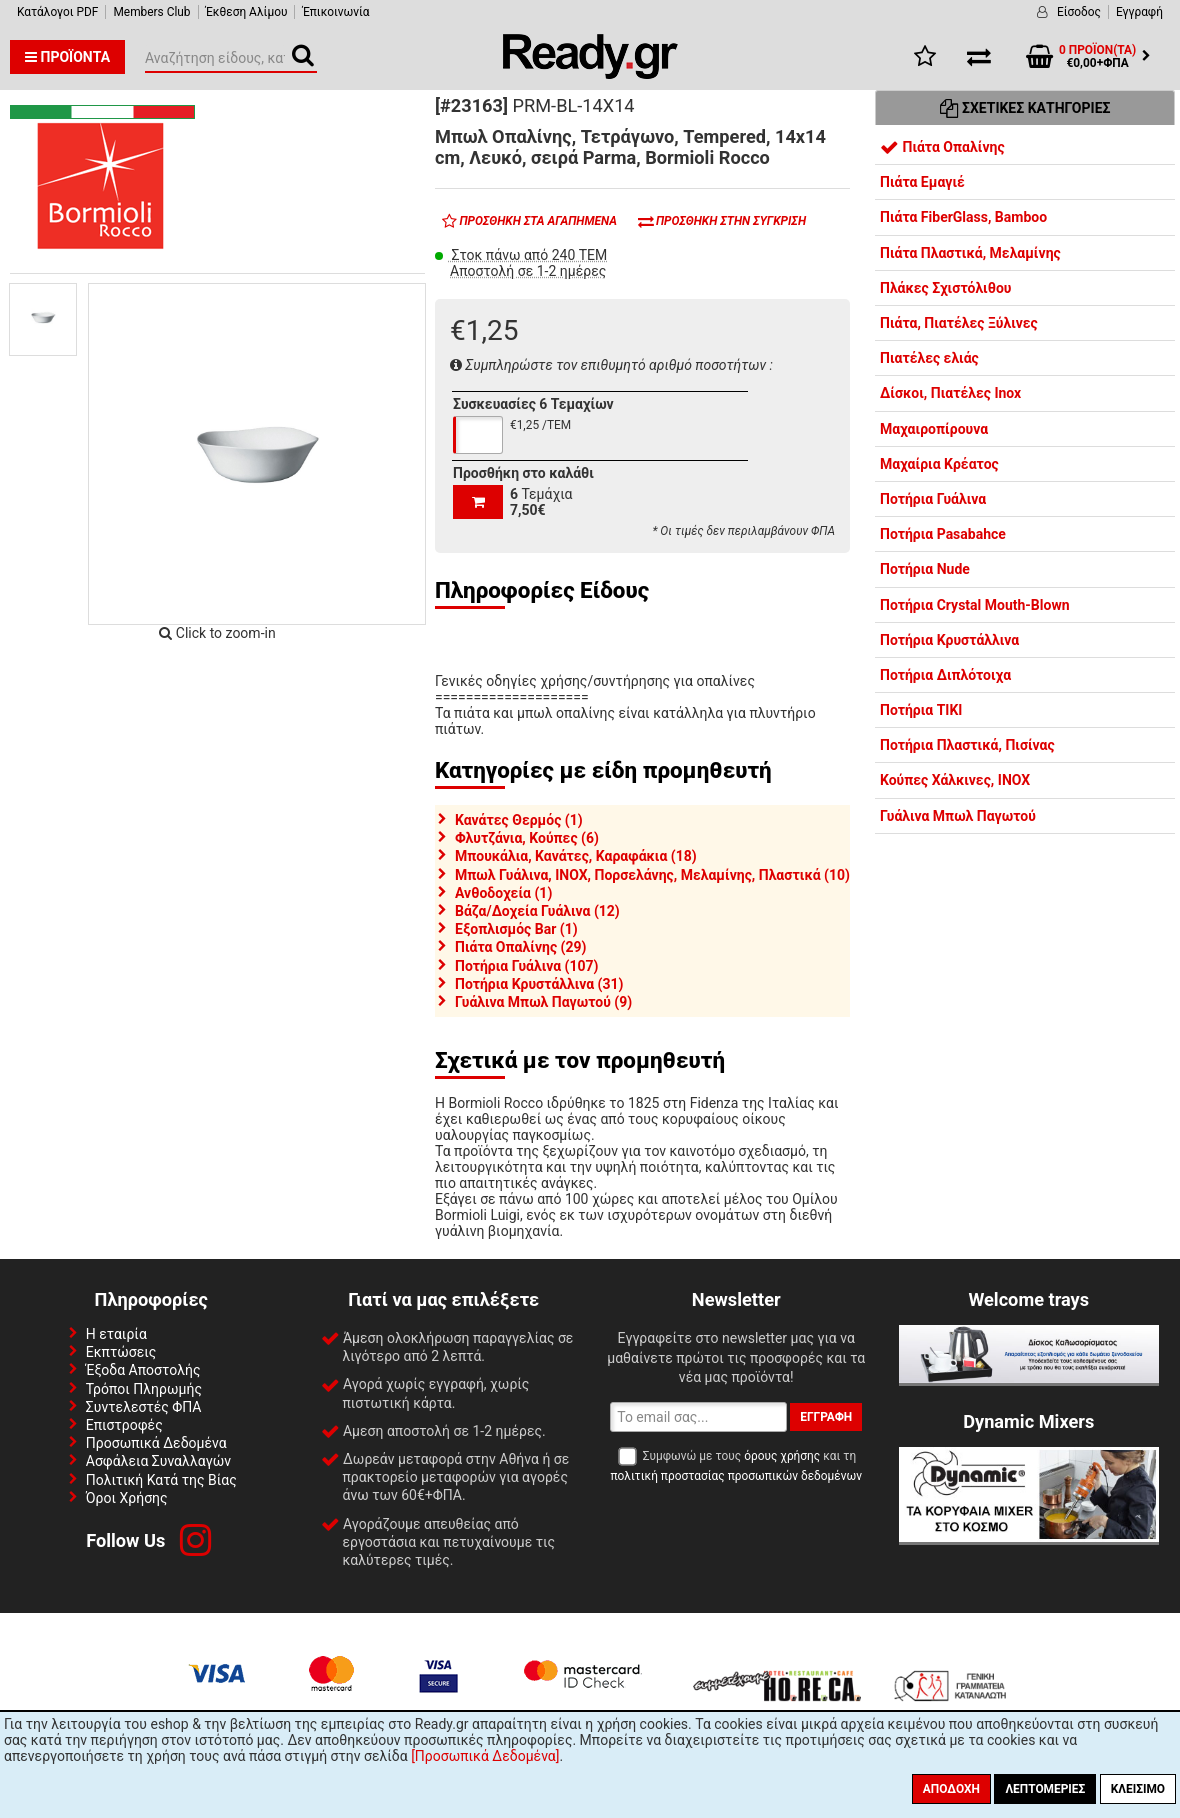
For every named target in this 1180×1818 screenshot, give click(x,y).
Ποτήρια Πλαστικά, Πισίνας (967, 745)
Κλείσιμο (1138, 1789)
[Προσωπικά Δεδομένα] (485, 1756)
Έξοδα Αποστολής (143, 1370)
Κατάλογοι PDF (57, 12)
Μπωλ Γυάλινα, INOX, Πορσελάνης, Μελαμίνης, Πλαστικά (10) (652, 875)
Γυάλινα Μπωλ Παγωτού (958, 816)
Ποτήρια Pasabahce (943, 534)
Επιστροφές (124, 1425)
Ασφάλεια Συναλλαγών (158, 1461)
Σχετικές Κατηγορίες (1025, 108)
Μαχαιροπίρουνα (934, 429)
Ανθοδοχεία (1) (503, 893)
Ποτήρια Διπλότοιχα (945, 675)
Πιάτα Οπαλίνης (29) (520, 947)
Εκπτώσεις (121, 1352)
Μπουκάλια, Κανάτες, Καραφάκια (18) (576, 856)
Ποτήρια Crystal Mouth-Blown (975, 605)
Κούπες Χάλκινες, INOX (955, 780)
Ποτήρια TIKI (921, 710)
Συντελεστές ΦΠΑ (144, 1407)
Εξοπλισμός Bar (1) (516, 929)
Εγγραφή (1139, 12)
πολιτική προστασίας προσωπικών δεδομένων (736, 1476)
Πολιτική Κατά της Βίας (161, 1480)
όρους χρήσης (782, 1456)
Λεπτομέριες (1045, 1789)
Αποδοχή (951, 1789)
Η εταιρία (116, 1334)
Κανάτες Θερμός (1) (519, 820)
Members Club (151, 12)
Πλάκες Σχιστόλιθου (945, 288)
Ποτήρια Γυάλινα (933, 499)
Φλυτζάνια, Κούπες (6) (527, 838)
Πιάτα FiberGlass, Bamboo (963, 217)
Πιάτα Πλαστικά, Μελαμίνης (970, 253)
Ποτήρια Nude (925, 569)
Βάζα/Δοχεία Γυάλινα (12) (537, 911)
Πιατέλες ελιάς (929, 358)
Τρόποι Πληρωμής (144, 1389)
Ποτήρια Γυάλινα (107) (526, 966)
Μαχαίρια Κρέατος (939, 464)
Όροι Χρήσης (127, 1498)
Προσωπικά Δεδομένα (156, 1443)
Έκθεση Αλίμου (247, 12)
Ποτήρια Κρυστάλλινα (949, 640)
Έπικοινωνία (335, 12)
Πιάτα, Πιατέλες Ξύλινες (959, 323)
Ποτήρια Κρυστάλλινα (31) (539, 984)
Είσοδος (1079, 12)
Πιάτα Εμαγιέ (922, 182)
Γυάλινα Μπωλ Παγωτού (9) (543, 1002)
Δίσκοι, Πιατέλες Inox (950, 393)
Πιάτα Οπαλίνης (942, 147)
